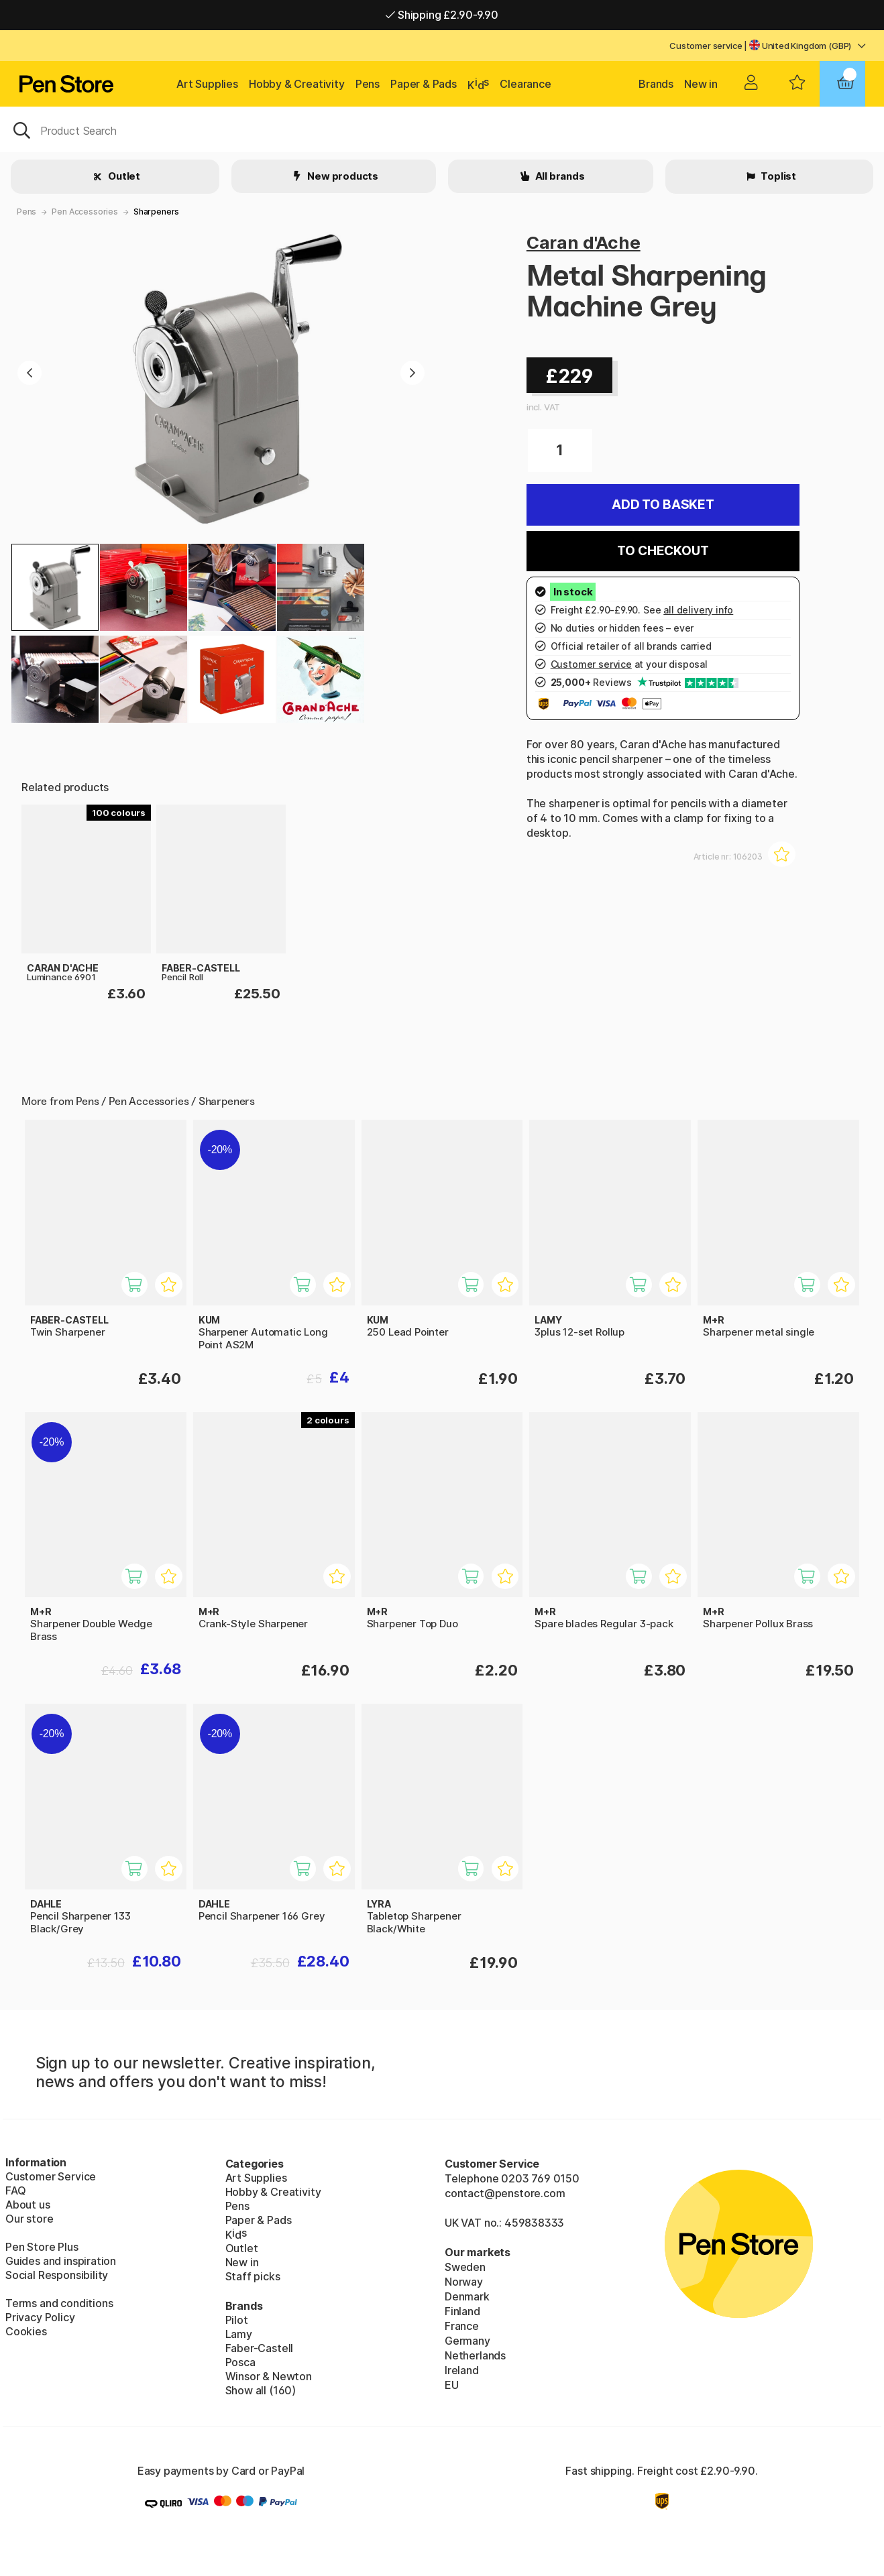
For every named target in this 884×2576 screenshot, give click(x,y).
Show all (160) (260, 2390)
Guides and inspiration (60, 2261)
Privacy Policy (40, 2317)
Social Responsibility (56, 2275)
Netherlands (475, 2355)
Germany (467, 2340)
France (462, 2326)
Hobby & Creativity (297, 84)
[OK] (442, 129)
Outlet (123, 176)
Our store (29, 2218)
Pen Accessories (84, 212)
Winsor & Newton (268, 2376)
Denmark (467, 2296)
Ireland (462, 2370)
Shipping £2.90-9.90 (442, 14)
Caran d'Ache (584, 242)
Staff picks (252, 2276)
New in (701, 84)
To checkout (662, 551)
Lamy (238, 2334)
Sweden (465, 2267)
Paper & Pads (423, 84)
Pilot (236, 2320)
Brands (656, 84)
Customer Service (50, 2176)
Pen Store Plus (41, 2246)
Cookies (26, 2331)
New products (341, 176)
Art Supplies (207, 84)
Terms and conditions (59, 2303)
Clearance (525, 84)
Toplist (777, 176)
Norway (464, 2281)
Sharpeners (156, 212)
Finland (462, 2311)
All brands (559, 176)
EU (452, 2385)
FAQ (15, 2190)
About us (27, 2204)
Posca (240, 2362)
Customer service (705, 45)
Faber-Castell (259, 2348)
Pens (367, 84)
